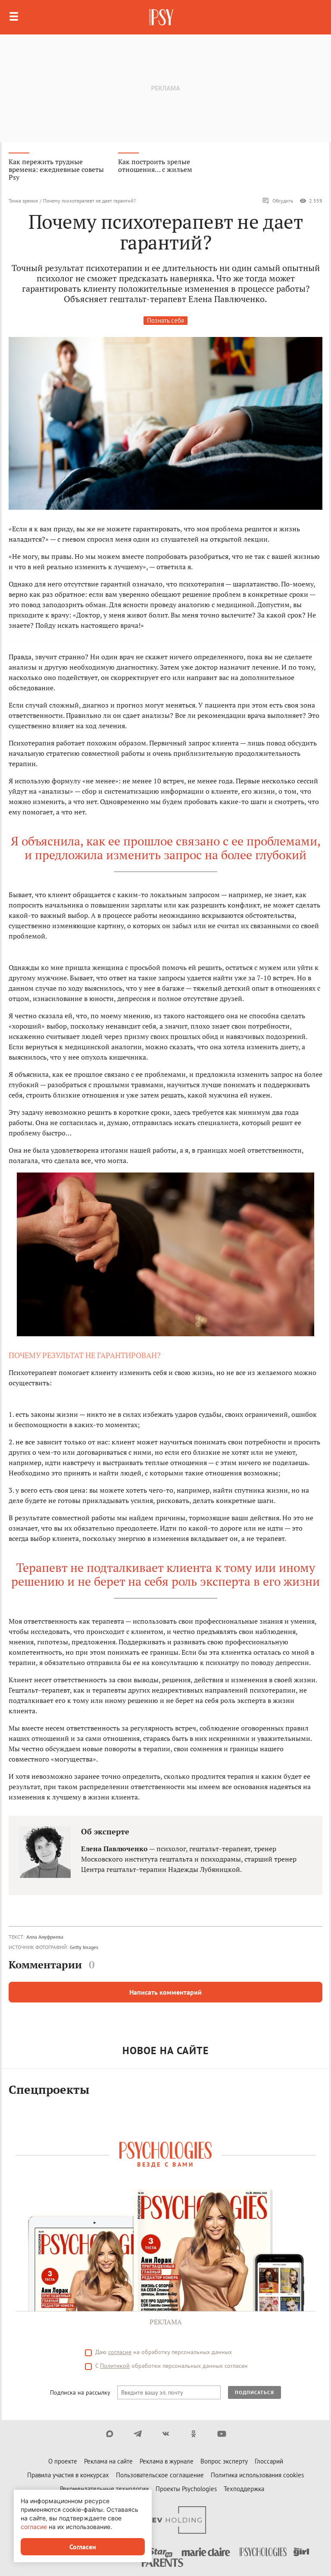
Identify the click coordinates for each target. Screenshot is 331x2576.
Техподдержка (244, 2489)
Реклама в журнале (167, 2461)
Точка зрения (23, 200)
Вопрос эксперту (224, 2461)
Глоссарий (269, 2461)
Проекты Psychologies (186, 2489)
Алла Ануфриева (44, 1937)
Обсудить (278, 200)
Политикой (115, 2366)
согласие (119, 2352)
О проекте (62, 2461)
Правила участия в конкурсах (68, 2475)
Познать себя (165, 320)
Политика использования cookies (257, 2475)
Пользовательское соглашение (160, 2475)
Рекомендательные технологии (104, 2489)
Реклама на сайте (108, 2461)
